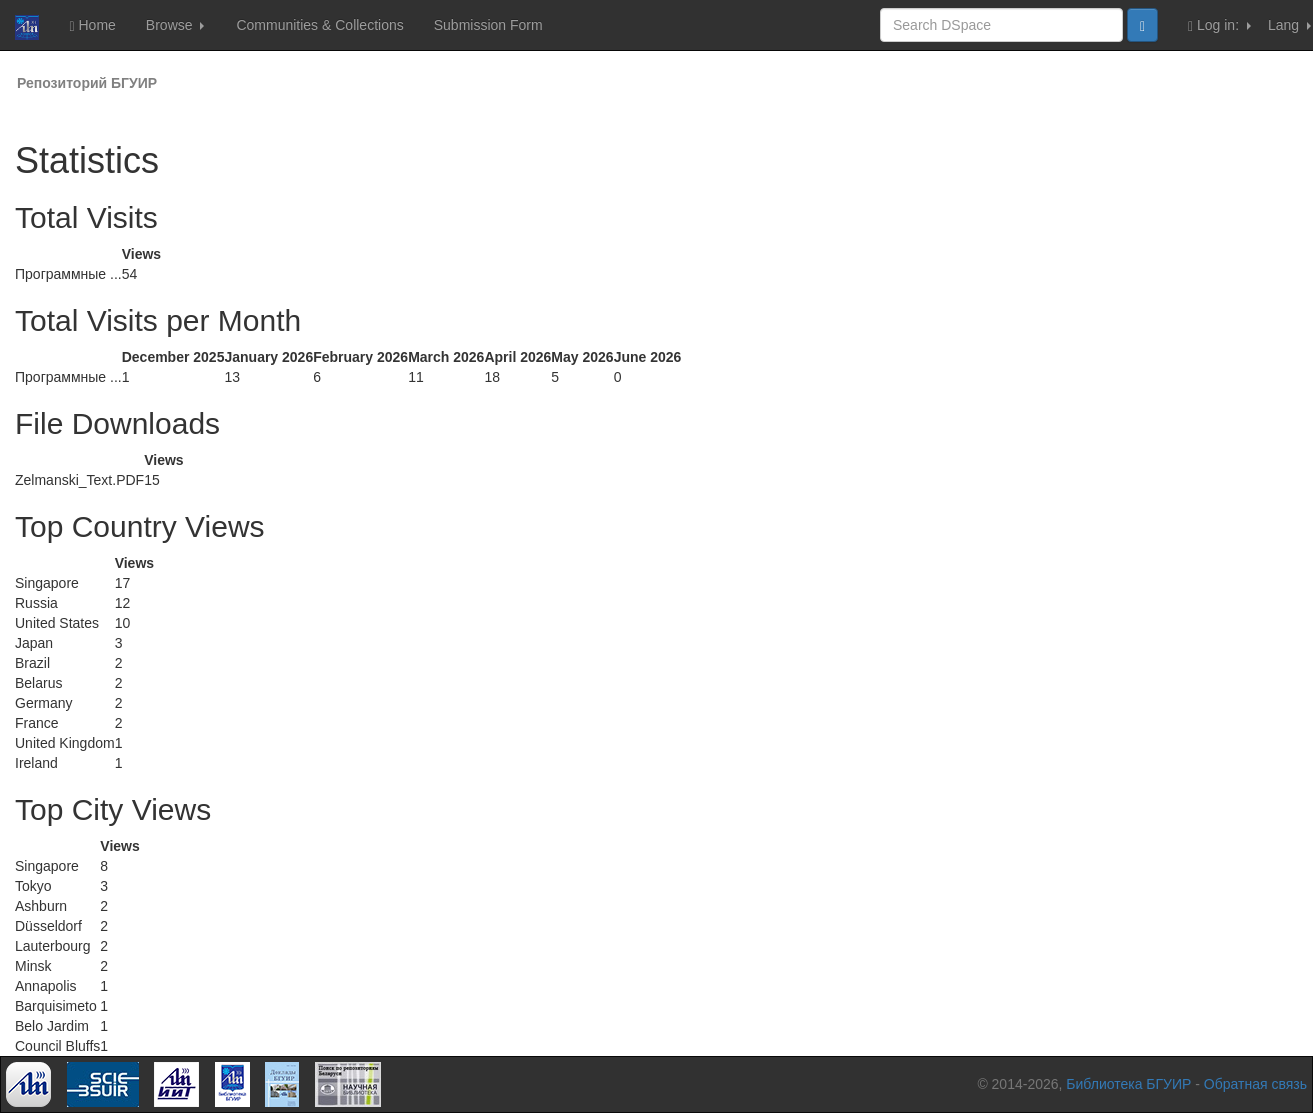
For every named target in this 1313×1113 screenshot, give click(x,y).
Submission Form (488, 25)
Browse (175, 25)
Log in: (1219, 25)
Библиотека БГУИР (1128, 1084)
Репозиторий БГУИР (87, 83)
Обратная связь (1255, 1084)
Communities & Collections (319, 25)
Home (92, 25)
